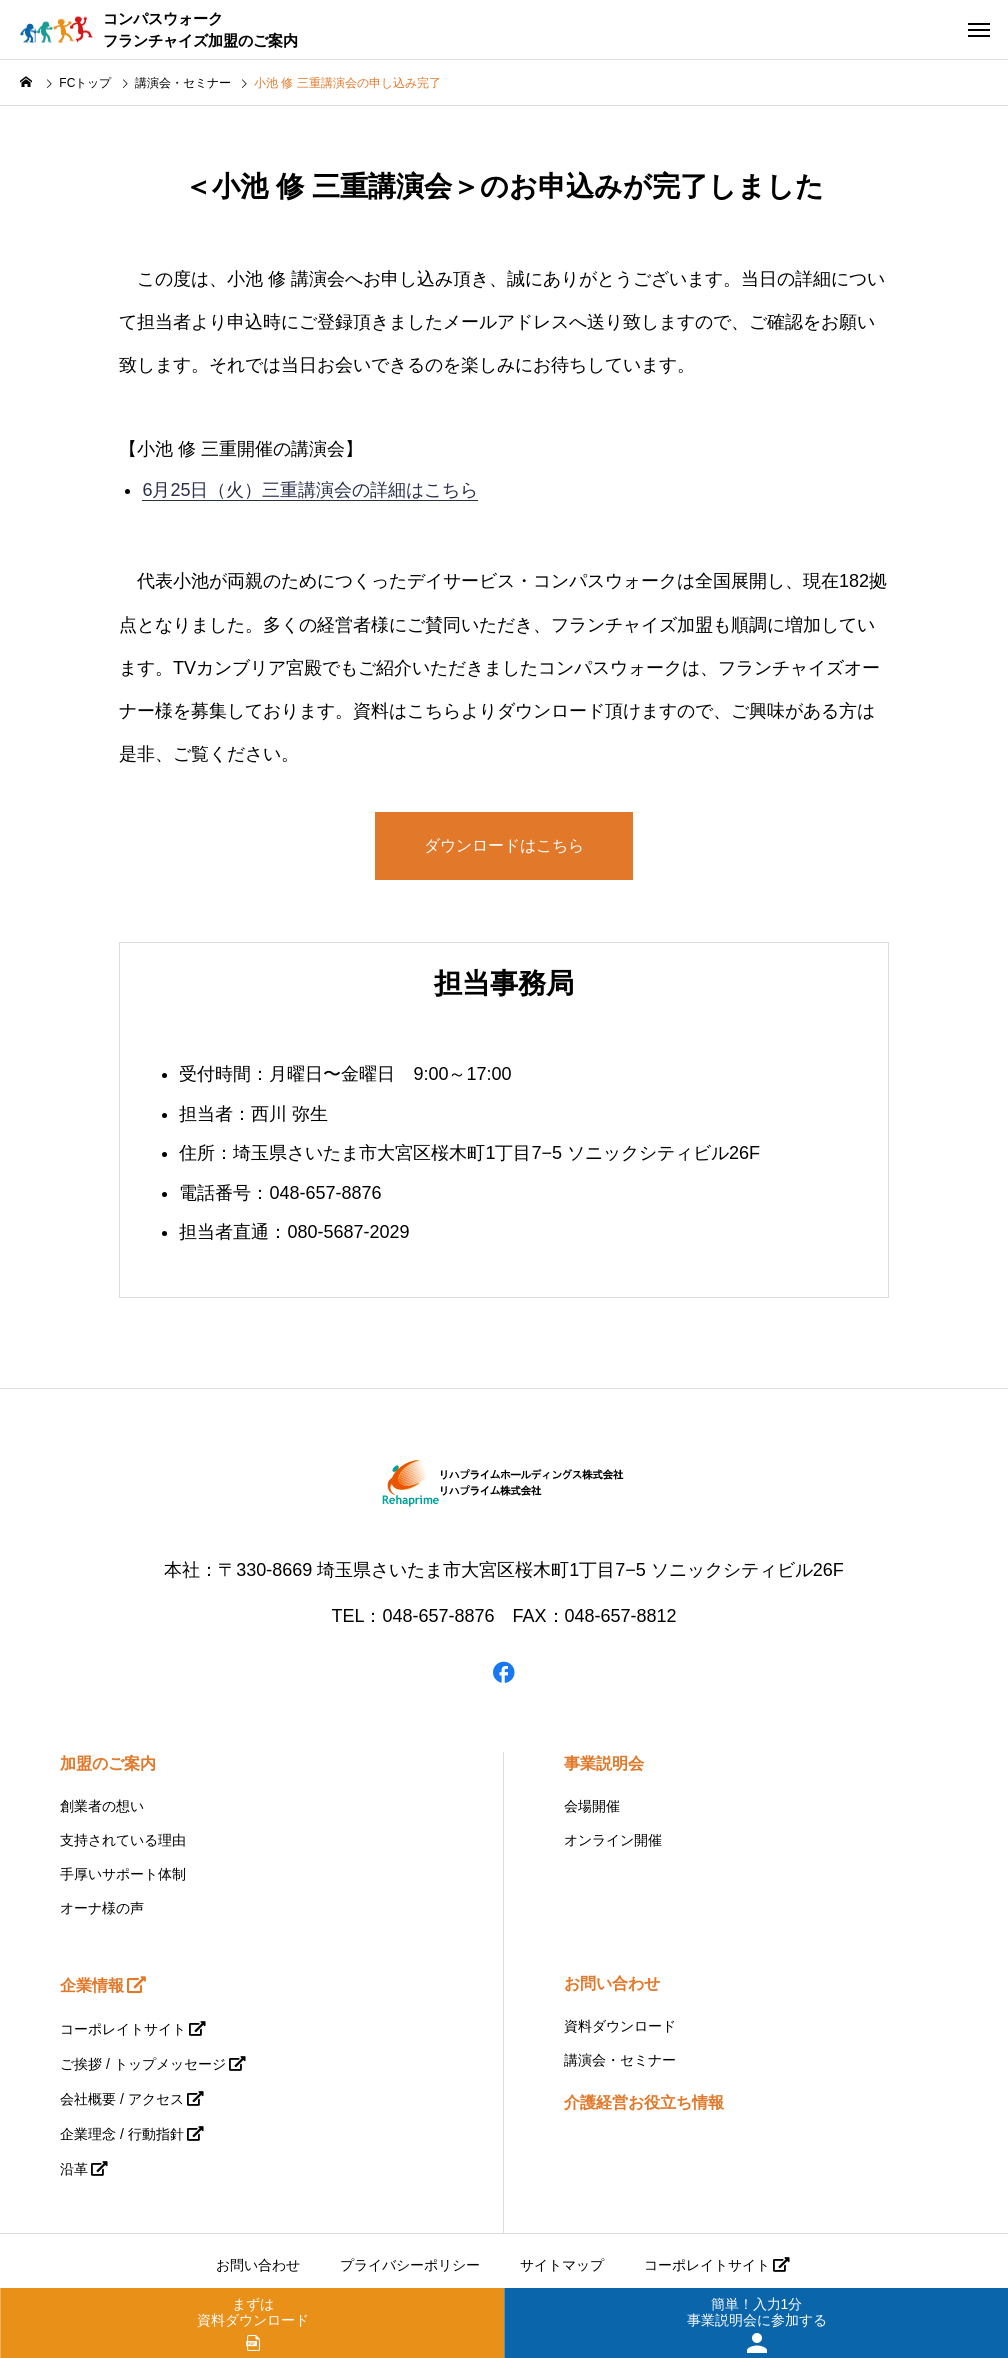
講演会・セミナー (620, 2060)
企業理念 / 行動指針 (122, 2134)
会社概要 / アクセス (122, 2099)
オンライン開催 (613, 1840)
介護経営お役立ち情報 (644, 2102)
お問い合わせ (612, 1983)
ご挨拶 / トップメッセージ (143, 2064)
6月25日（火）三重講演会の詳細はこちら (310, 490)
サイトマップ (562, 2265)
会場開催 (592, 1806)
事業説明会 (604, 1763)
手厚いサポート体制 (123, 1874)
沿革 (74, 2169)
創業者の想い (102, 1806)
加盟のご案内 (108, 1763)
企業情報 (92, 1985)
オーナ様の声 (102, 1908)
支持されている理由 (123, 1840)
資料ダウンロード (620, 2026)
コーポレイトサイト (123, 2029)
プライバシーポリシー (410, 2265)
